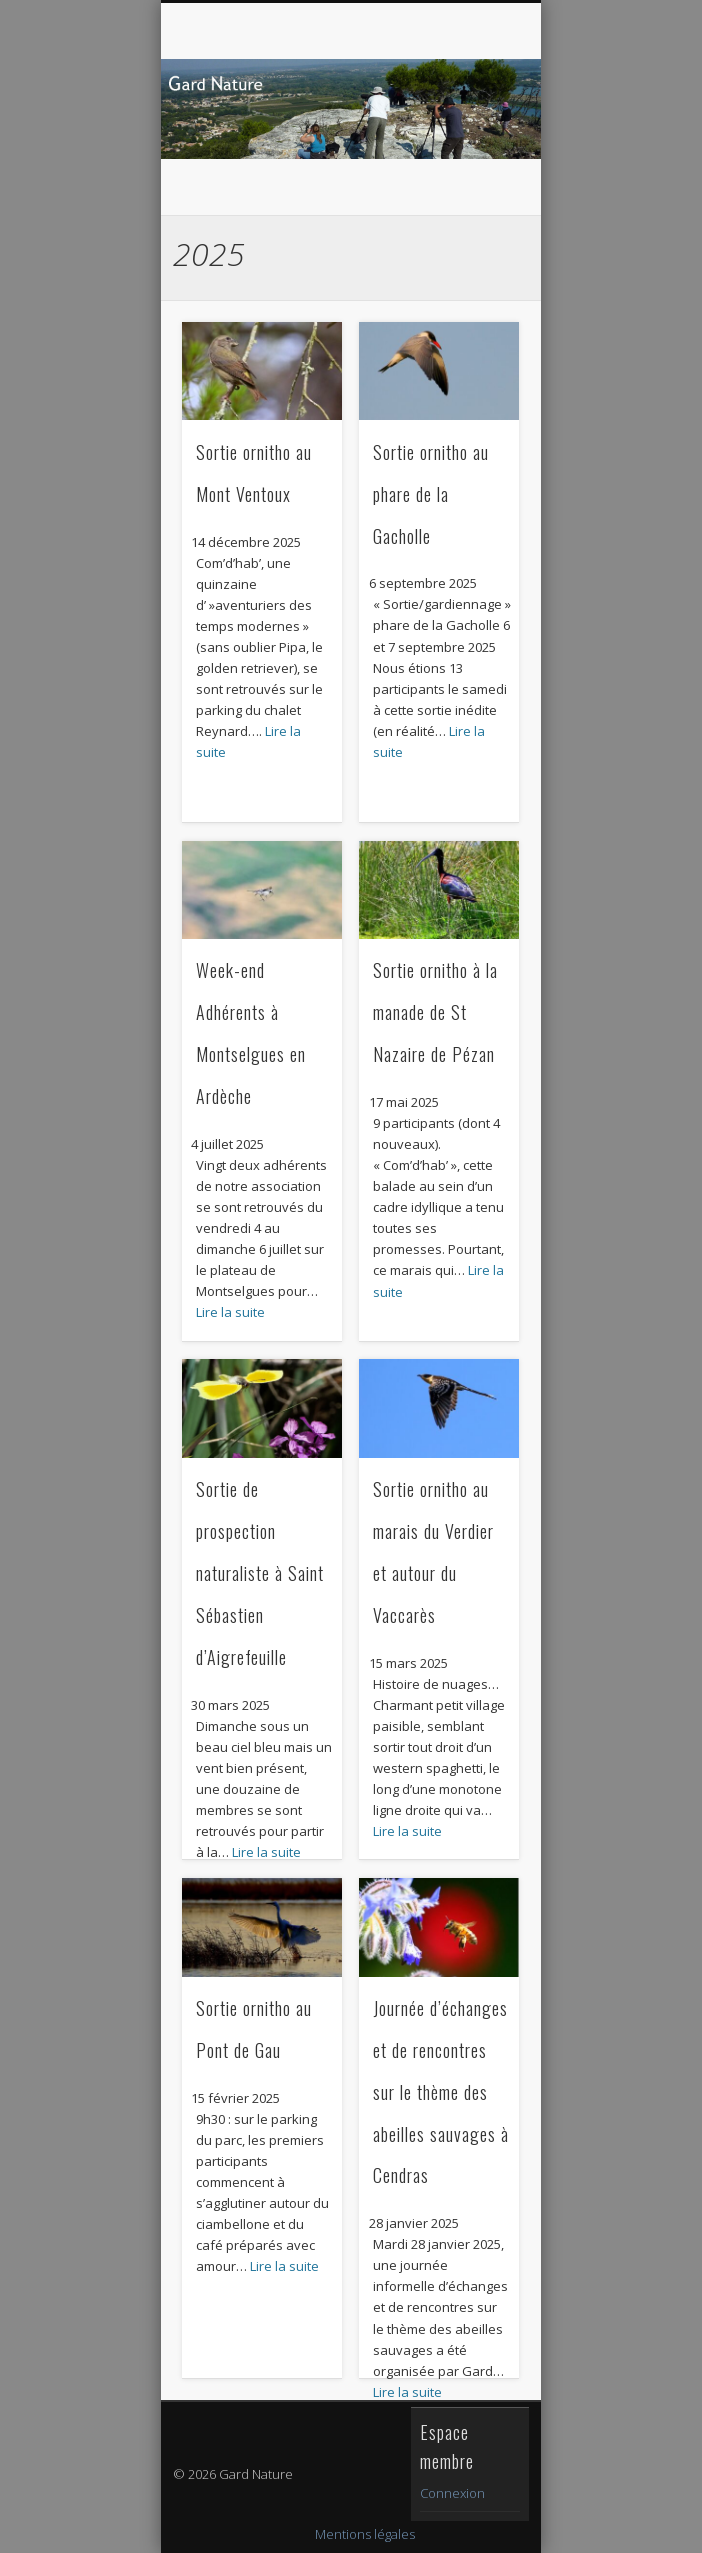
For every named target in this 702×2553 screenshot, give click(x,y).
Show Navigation (468, 179)
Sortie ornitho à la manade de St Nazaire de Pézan (435, 1012)
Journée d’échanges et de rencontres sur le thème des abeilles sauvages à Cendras (441, 2092)
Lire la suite (230, 1312)
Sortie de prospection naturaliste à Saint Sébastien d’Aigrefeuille (260, 1573)
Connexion (452, 2493)
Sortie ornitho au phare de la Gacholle (431, 494)
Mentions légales (365, 2534)
